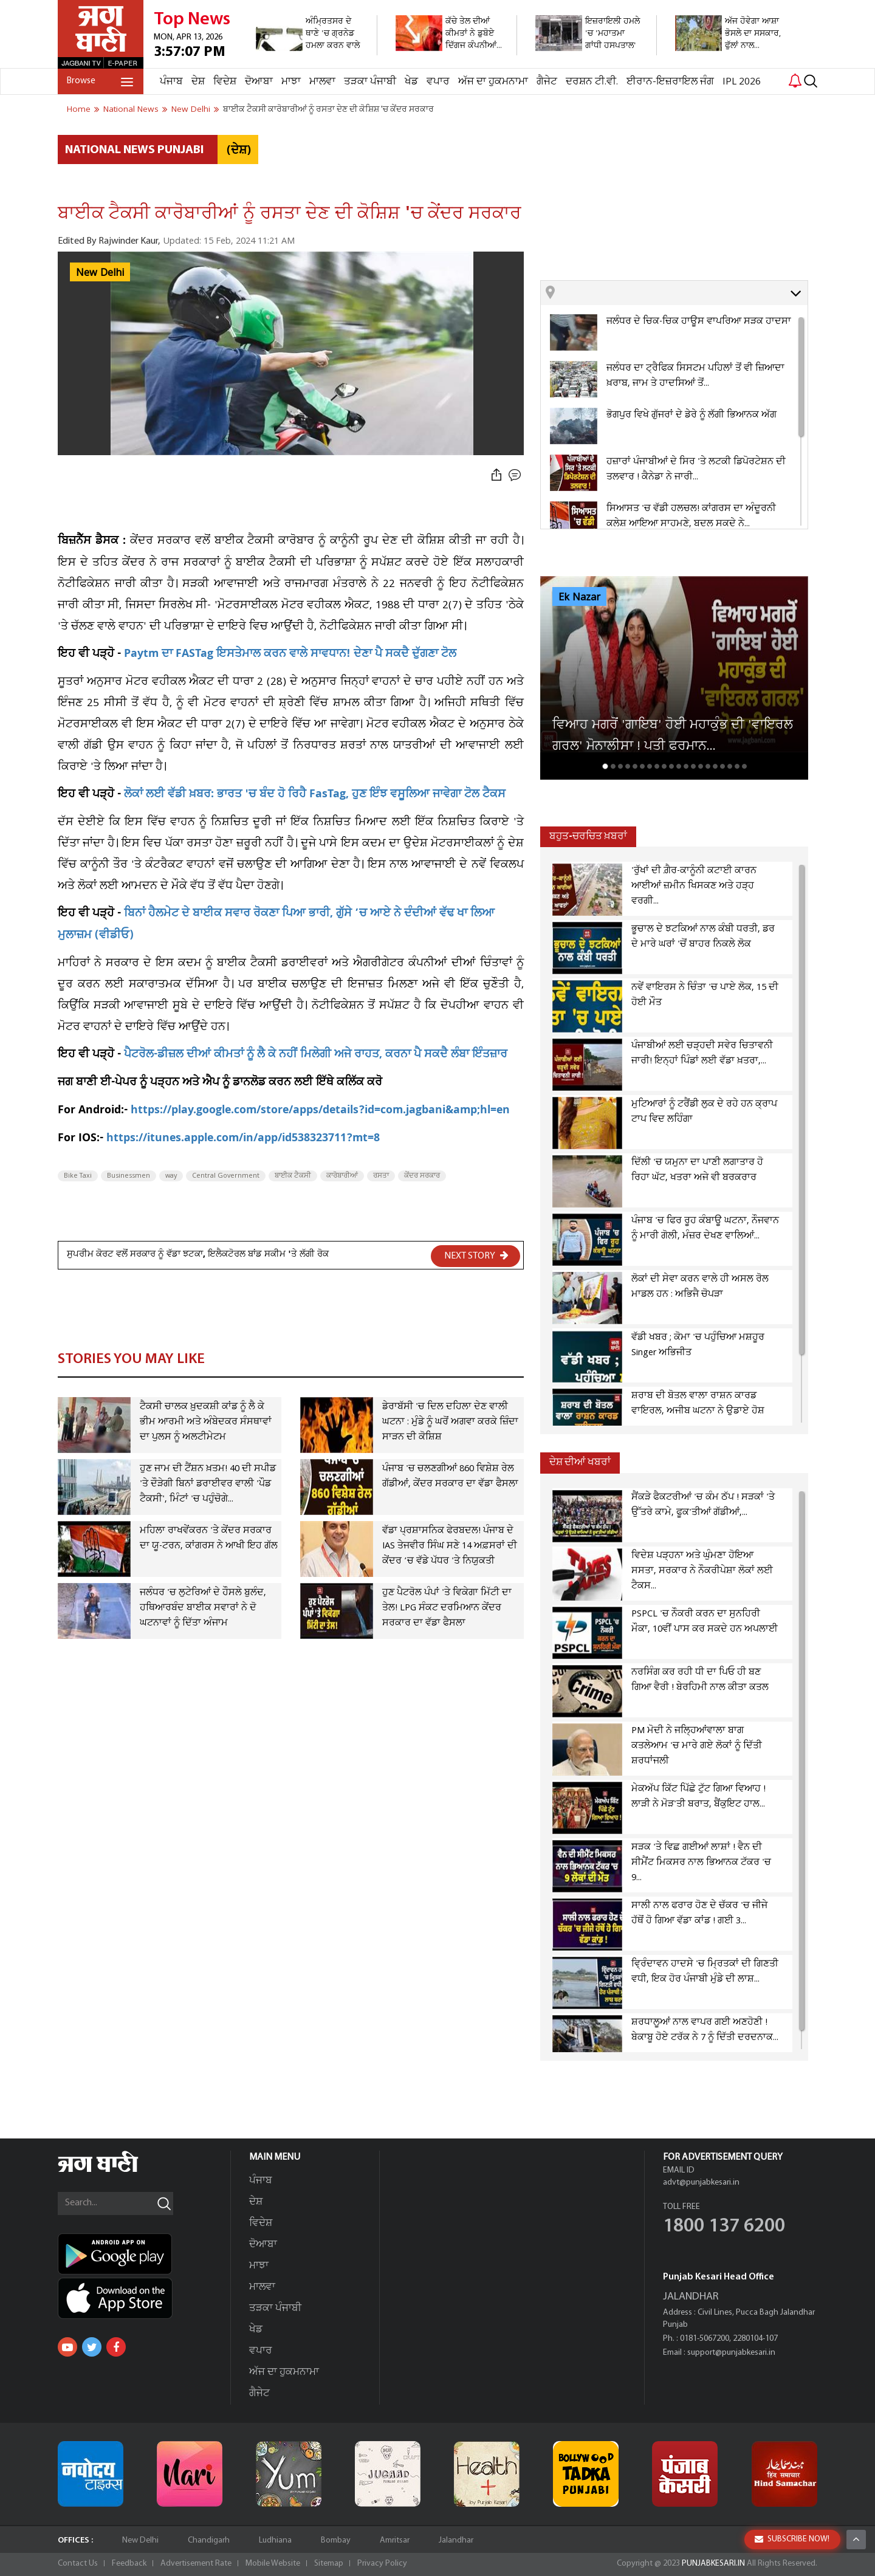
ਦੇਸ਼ (198, 82)
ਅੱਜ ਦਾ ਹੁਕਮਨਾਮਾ (493, 82)
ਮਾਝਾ (291, 82)
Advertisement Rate (196, 2563)
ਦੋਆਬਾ (259, 82)
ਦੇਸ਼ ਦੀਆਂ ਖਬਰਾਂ (580, 1462)
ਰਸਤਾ (381, 1176)
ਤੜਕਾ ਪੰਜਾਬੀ (370, 82)
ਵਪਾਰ (438, 82)
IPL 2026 (741, 82)
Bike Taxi (78, 1176)
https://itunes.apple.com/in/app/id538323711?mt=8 (243, 1139)
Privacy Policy (382, 2563)
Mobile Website (272, 2563)
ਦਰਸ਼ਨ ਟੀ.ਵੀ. (592, 82)
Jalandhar (456, 2540)
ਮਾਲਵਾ (322, 82)
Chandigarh (209, 2540)
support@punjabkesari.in (731, 2352)
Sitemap (328, 2563)
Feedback (129, 2563)
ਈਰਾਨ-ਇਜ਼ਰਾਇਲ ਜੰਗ (670, 82)
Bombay (336, 2540)
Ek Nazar (579, 597)
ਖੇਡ (411, 82)
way (171, 1176)
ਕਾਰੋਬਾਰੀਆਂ (342, 1176)
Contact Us (78, 2563)
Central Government (225, 1176)
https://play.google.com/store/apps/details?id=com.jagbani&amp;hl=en (320, 1111)
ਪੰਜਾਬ (171, 82)
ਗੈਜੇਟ (547, 82)
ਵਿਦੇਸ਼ (224, 82)
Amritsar (395, 2540)
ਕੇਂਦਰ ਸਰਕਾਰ (422, 1176)
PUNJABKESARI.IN (713, 2563)
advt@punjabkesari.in (701, 2182)
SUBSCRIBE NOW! (792, 2559)
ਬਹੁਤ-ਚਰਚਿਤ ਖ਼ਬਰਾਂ (588, 836)
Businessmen (128, 1176)
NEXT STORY (476, 1255)
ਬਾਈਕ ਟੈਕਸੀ (293, 1176)
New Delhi (100, 273)
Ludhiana (275, 2540)
